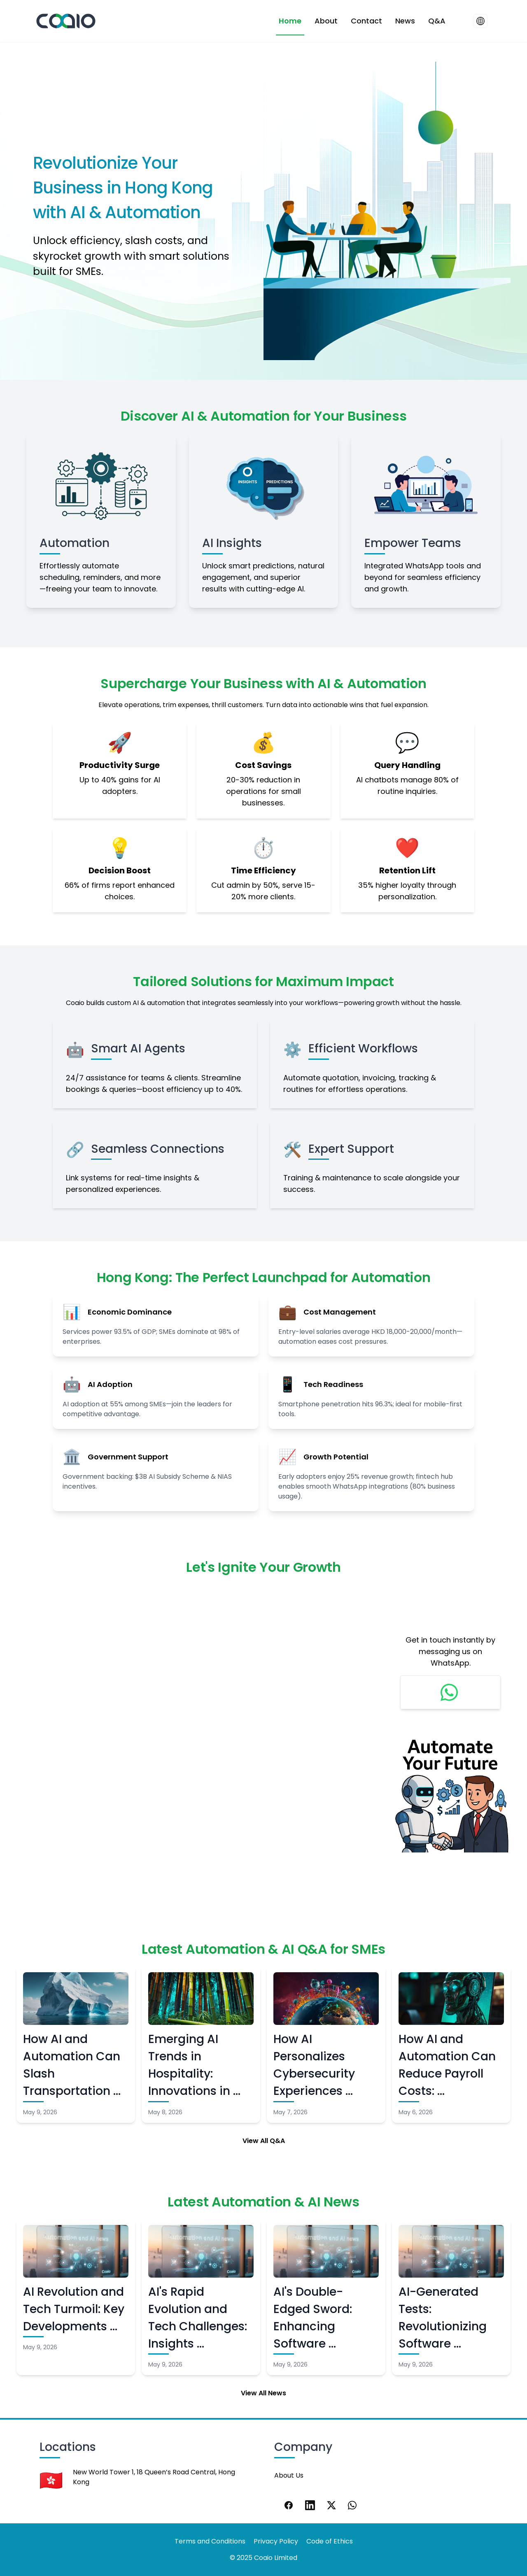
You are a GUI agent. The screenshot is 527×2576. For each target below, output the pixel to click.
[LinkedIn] (310, 2505)
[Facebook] (288, 2505)
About (326, 21)
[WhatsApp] (353, 2505)
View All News (263, 2393)
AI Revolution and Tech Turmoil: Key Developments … (73, 2309)
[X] (331, 2505)
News (405, 21)
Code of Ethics (329, 2541)
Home (290, 21)
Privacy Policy (276, 2541)
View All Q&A (264, 2141)
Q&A (436, 21)
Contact (366, 21)
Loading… (197, 1732)
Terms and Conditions (210, 2541)
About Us (288, 2475)
